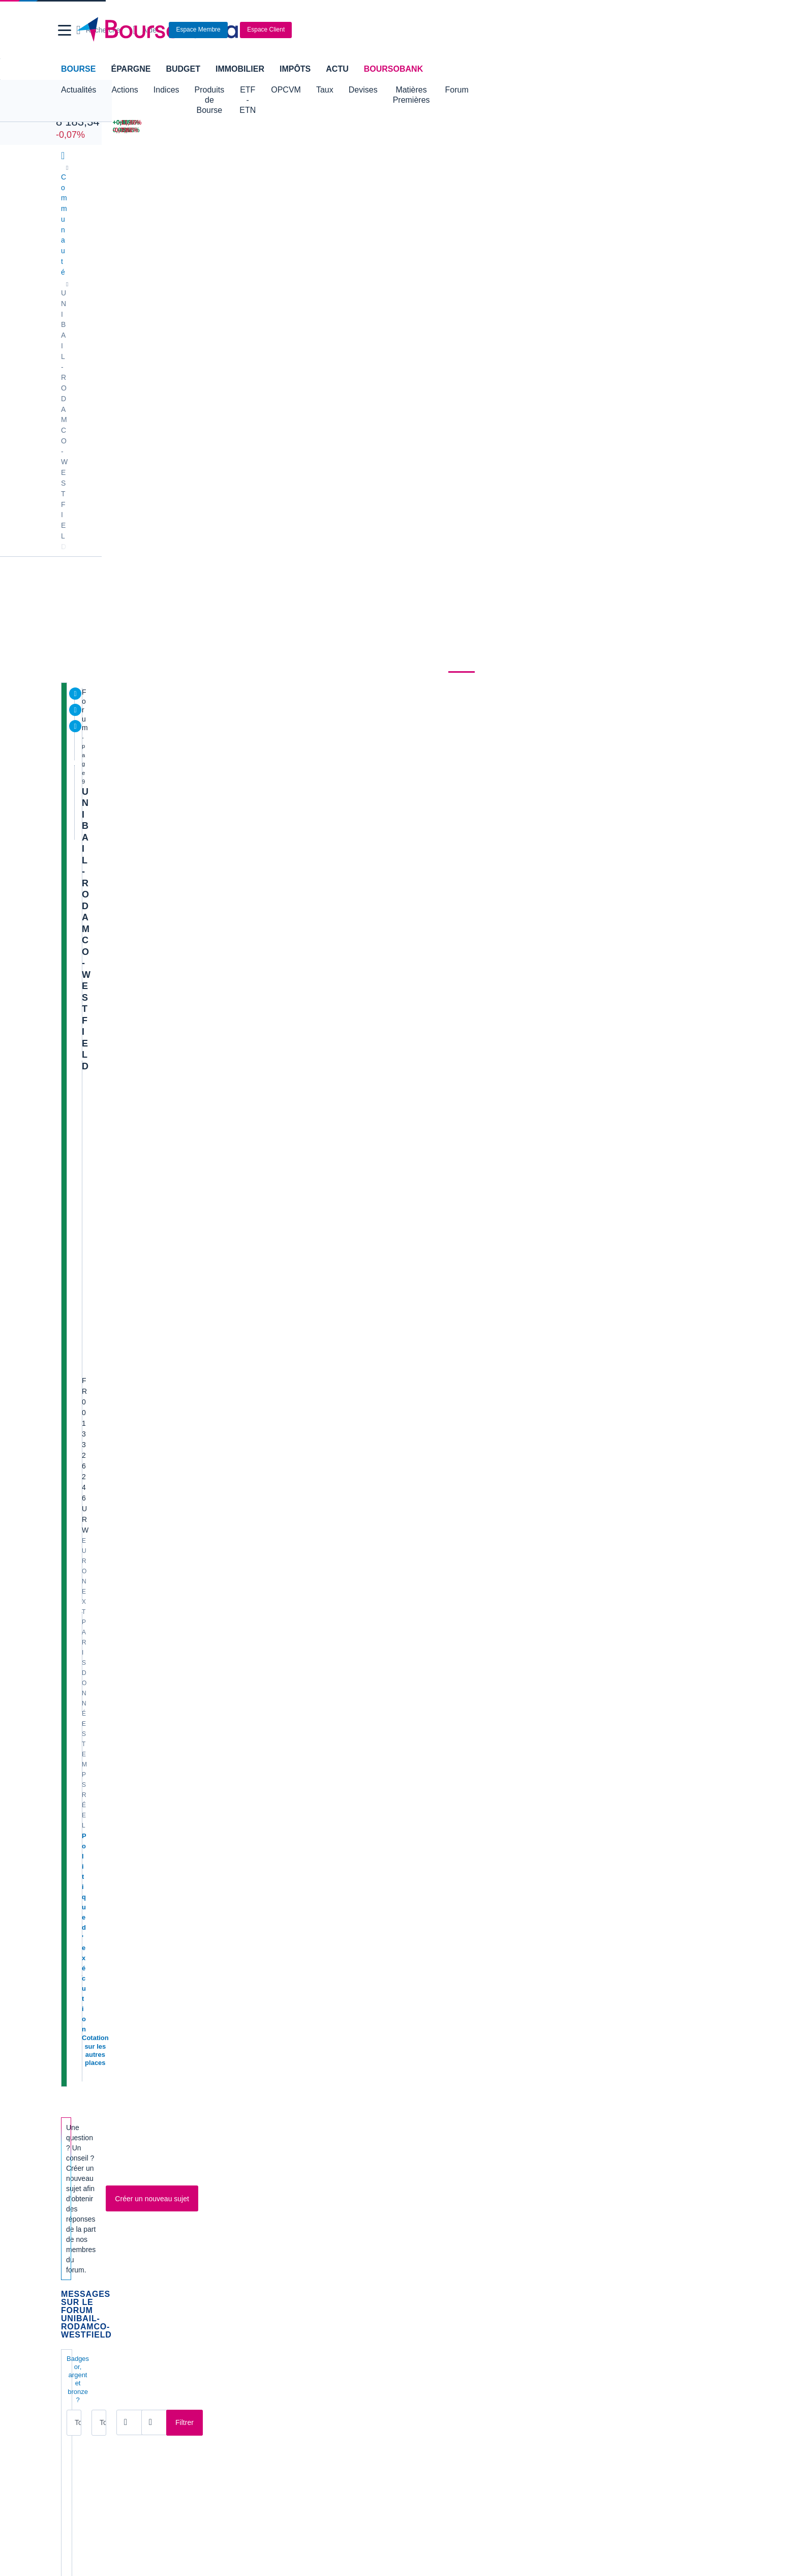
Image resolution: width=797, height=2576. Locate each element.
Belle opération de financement (155, 1373)
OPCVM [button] (348, 89)
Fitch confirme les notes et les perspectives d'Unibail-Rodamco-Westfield (236, 1187)
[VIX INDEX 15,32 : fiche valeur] (493, 130)
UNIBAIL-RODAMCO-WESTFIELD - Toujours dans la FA (205, 1062)
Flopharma (122, 794)
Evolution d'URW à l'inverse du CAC (164, 1280)
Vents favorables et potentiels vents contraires (184, 1467)
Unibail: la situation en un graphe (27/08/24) (178, 1592)
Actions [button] (124, 89)
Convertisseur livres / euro (615, 2208)
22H (560, 422)
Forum (552, 89)
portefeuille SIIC (126, 1655)
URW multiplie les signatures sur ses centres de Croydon (205, 1906)
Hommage (114, 1311)
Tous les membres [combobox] (217, 644)
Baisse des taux (125, 1624)
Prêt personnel (313, 2324)
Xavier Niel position (132, 1749)
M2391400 (432, 699)
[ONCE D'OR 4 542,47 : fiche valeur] (391, 130)
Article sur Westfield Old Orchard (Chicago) (178, 1843)
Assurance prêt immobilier (558, 2293)
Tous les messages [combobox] (107, 644)
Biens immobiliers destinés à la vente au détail (299, 389)
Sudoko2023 (124, 1855)
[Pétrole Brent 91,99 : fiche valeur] (391, 123)
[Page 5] (260, 1956)
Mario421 (431, 1229)
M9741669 (121, 762)
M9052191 (121, 1667)
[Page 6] (275, 1956)
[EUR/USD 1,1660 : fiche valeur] (493, 123)
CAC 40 (72, 110)
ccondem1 (432, 1416)
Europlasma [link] (252, 2139)
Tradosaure (123, 1605)
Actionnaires (570, 272)
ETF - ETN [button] (298, 89)
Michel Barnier (122, 1218)
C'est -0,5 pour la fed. (135, 688)
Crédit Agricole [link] (256, 2108)
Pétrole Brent (598, 544)
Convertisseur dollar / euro (445, 2224)
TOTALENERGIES (606, 596)
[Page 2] (214, 1956)
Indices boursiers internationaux (283, 2208)
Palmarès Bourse (260, 2224)
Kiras (113, 1011)
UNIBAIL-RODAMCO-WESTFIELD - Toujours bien (193, 969)
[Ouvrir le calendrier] (300, 643)
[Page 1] (199, 1956)
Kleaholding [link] (592, 2154)
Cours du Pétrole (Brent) (272, 2239)
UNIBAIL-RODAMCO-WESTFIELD (156, 312)
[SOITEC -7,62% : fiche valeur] (694, 130)
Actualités (123, 272)
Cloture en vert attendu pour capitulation (173, 1874)
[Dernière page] (365, 1956)
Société (331, 272)
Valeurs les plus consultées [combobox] (628, 501)
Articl (105, 1529)
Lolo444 (118, 856)
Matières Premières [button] (489, 89)
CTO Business (577, 410)
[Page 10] (338, 1956)
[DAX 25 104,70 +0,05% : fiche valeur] (283, 123)
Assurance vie (312, 2293)
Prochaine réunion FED (140, 907)
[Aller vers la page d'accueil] (394, 30)
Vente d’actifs (121, 719)
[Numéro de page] (394, 1956)
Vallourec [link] (588, 2139)
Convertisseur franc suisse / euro (626, 2224)
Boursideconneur (131, 700)
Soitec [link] (584, 2108)
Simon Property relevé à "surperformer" (172, 938)
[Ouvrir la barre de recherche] (544, 30)
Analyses (175, 272)
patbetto (429, 1697)
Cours (76, 272)
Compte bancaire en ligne (103, 2308)
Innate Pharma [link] (427, 2093)
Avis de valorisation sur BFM (150, 782)
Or (583, 578)
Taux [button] (386, 89)
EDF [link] (240, 2123)
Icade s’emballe (125, 1031)
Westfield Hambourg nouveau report (165, 1000)
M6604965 (432, 1917)
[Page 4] (245, 1956)
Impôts (295, 69)
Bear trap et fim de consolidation (158, 1780)
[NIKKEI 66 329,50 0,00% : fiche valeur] (164, 130)
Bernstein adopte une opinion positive (168, 813)
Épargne (130, 69)
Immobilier (240, 69)
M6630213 (432, 1198)
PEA (524, 2324)
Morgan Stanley (125, 1405)
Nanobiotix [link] (420, 2108)
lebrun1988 (433, 824)
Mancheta (120, 1761)
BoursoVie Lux (579, 395)
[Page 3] (229, 1956)
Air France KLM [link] (87, 2093)
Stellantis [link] (418, 2154)
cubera (116, 1136)
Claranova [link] (79, 2154)
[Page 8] (306, 1956)
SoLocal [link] (587, 2123)
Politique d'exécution (117, 410)
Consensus (282, 272)
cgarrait (117, 1699)
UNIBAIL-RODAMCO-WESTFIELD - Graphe (181, 750)
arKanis (117, 731)
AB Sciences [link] (83, 2108)
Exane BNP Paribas (132, 1124)
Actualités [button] (78, 89)
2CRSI (589, 612)
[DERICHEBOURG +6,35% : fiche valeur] (592, 123)
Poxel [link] (583, 2093)
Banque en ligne (88, 2293)
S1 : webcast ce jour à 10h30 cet (157, 1436)
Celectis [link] (75, 2139)
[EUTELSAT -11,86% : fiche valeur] (694, 123)
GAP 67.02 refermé (131, 1686)
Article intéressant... (133, 875)
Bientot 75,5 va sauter (136, 1093)
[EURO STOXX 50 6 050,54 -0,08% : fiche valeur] (283, 130)
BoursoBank (393, 69)
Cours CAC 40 (86, 2239)
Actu (337, 69)
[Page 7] (290, 1956)
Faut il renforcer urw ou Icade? (154, 844)
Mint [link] (69, 2123)
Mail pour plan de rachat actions (157, 1812)
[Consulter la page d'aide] (589, 30)
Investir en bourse (545, 2308)
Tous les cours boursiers (101, 2224)
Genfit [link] (242, 2154)
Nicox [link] (412, 2123)
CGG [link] (241, 2093)
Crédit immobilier (317, 2308)
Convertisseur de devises (443, 2208)
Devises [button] (425, 89)
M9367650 (121, 1292)
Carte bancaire (86, 2324)
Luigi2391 (120, 1105)
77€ (101, 1249)
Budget (183, 69)
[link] (72, 2430)
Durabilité (227, 272)
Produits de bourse (398, 272)
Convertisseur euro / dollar (445, 2239)
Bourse (78, 69)
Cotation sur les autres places (131, 420)
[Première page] (172, 1956)
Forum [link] (463, 272)
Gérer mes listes (601, 639)
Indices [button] (166, 89)
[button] (64, 30)
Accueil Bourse (86, 2208)
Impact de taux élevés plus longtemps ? (171, 1156)
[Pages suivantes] (353, 1956)
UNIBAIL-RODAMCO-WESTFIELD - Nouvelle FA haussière (210, 1342)
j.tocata (117, 1730)
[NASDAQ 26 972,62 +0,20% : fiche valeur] (164, 123)
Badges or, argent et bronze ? (112, 621)
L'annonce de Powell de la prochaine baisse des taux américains (219, 1718)
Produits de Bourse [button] (229, 89)
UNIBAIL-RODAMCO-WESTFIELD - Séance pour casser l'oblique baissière (241, 1498)
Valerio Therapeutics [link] (436, 2139)
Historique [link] (509, 272)
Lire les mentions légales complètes (109, 2041)
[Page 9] (321, 1956)
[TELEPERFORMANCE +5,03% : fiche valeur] (592, 130)
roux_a (116, 887)
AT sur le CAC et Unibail (141, 1560)
